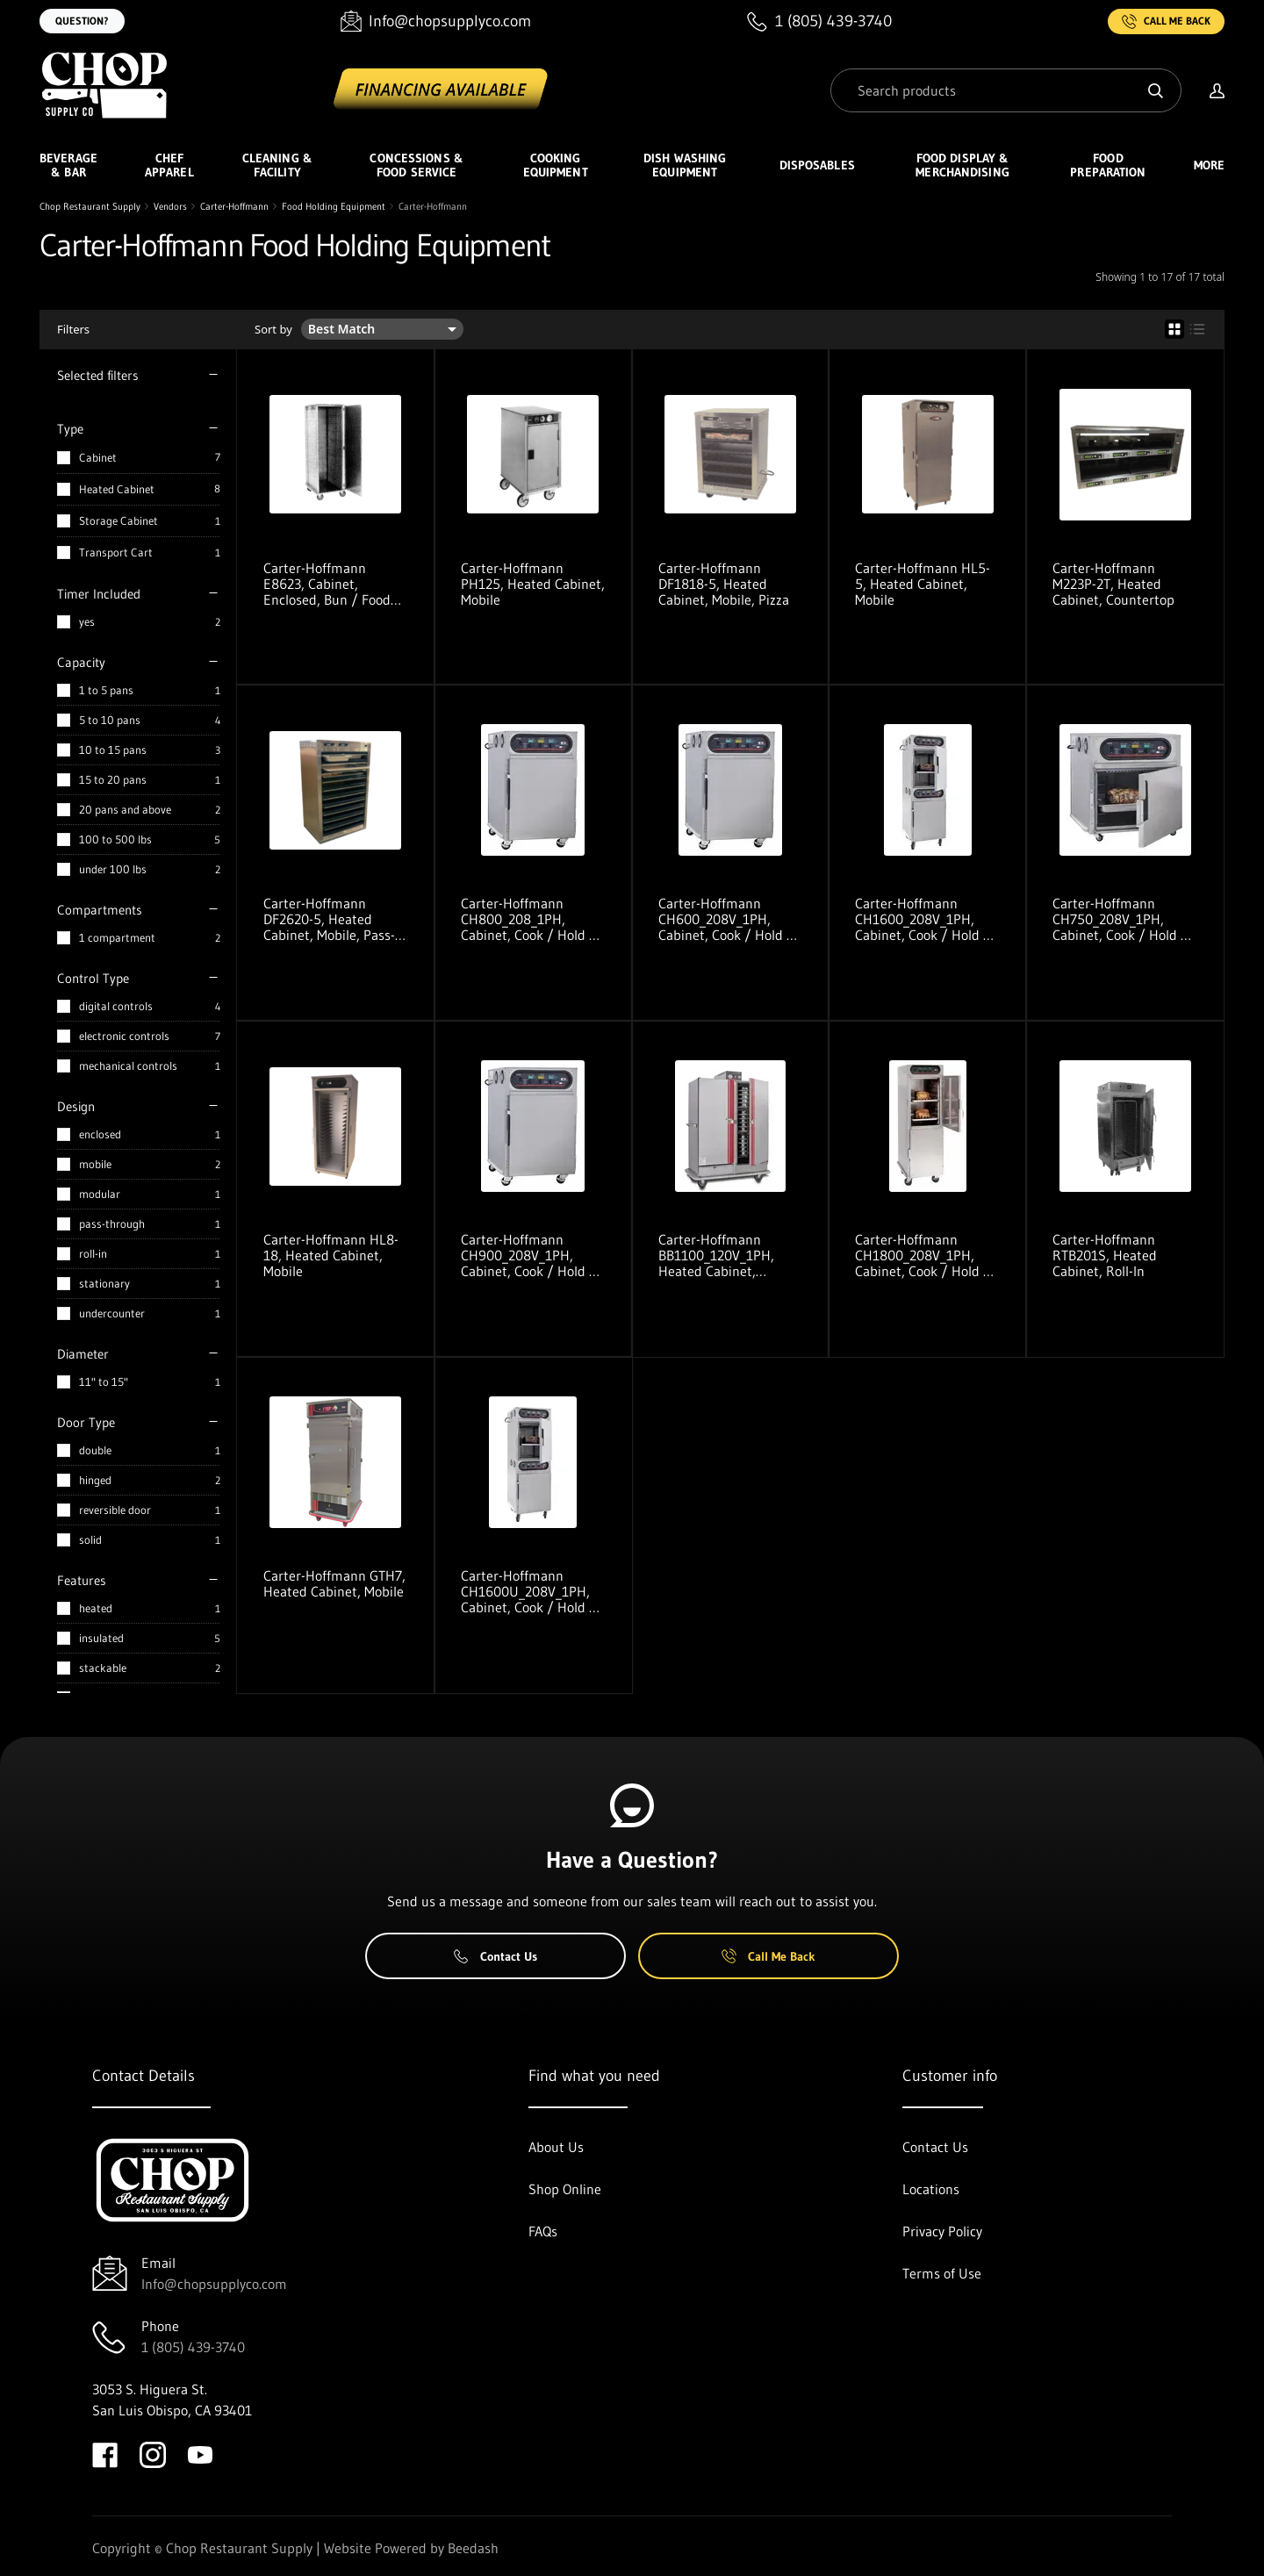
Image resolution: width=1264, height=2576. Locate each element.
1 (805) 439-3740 (193, 2347)
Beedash (473, 2548)
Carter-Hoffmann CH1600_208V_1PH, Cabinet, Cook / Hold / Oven (922, 919)
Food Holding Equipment (333, 206)
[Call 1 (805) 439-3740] (819, 21)
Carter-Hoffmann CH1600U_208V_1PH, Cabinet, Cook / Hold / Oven (528, 1591)
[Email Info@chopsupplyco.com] (436, 21)
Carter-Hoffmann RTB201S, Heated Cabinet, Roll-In (1104, 1255)
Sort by (273, 329)
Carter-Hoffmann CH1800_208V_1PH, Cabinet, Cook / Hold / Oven (922, 1255)
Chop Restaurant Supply (90, 206)
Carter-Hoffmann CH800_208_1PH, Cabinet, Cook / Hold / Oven (528, 919)
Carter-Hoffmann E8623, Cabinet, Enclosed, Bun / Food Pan (327, 583)
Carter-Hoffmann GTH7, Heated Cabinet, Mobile (334, 1583)
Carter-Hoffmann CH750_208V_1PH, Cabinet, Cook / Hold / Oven (1120, 919)
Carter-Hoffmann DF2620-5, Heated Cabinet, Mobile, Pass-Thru (329, 919)
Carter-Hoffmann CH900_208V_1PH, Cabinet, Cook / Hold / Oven (528, 1255)
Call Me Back (1166, 21)
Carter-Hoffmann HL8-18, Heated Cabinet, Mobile (331, 1255)
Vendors (170, 206)
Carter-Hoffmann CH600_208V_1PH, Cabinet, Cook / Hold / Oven (726, 919)
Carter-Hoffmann (234, 206)
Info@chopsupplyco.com (214, 2284)
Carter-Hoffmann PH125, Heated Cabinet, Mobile (533, 583)
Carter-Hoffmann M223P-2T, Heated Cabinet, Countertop (1113, 583)
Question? (82, 20)
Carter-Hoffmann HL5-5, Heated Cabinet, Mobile (922, 583)
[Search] (1005, 90)
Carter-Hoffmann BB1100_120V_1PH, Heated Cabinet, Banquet (716, 1255)
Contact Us (495, 1956)
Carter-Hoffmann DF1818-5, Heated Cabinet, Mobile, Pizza (723, 583)
